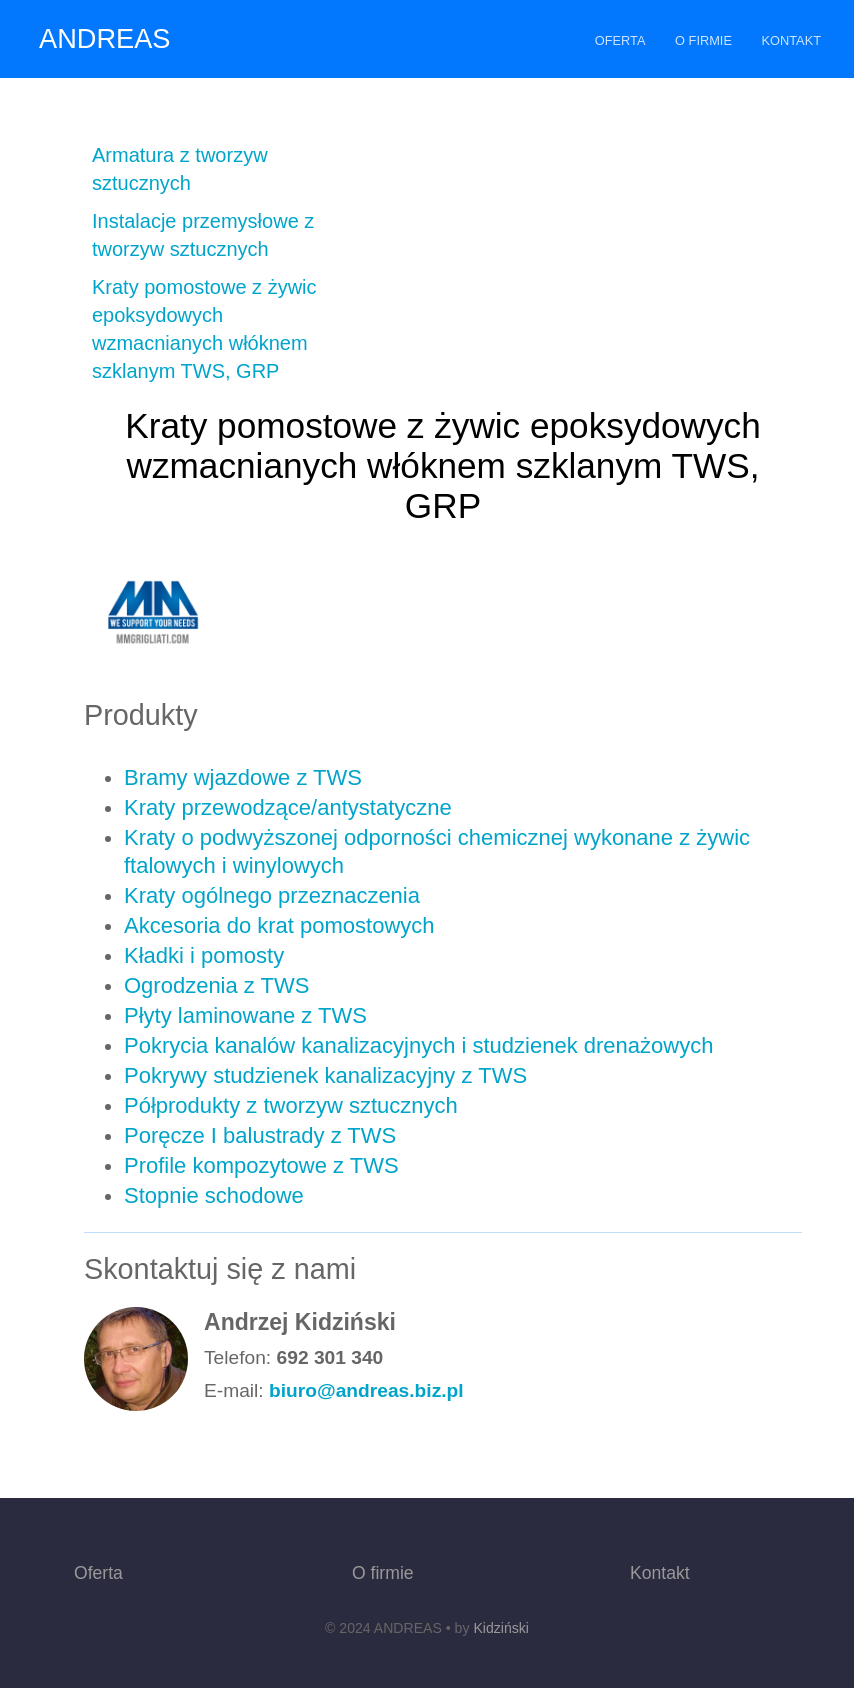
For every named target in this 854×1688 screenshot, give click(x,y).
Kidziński (501, 1628)
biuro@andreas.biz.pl (366, 1390)
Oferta (620, 40)
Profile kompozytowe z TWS (261, 1165)
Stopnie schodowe (214, 1195)
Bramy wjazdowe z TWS (243, 777)
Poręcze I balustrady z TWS (260, 1135)
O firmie (703, 40)
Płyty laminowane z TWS (245, 1015)
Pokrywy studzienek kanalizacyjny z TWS (325, 1075)
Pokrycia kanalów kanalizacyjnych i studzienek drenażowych (418, 1045)
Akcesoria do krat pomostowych (279, 925)
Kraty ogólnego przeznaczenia (272, 895)
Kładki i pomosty (204, 955)
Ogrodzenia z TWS (216, 985)
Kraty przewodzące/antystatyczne (288, 807)
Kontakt (792, 40)
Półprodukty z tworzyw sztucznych (291, 1105)
